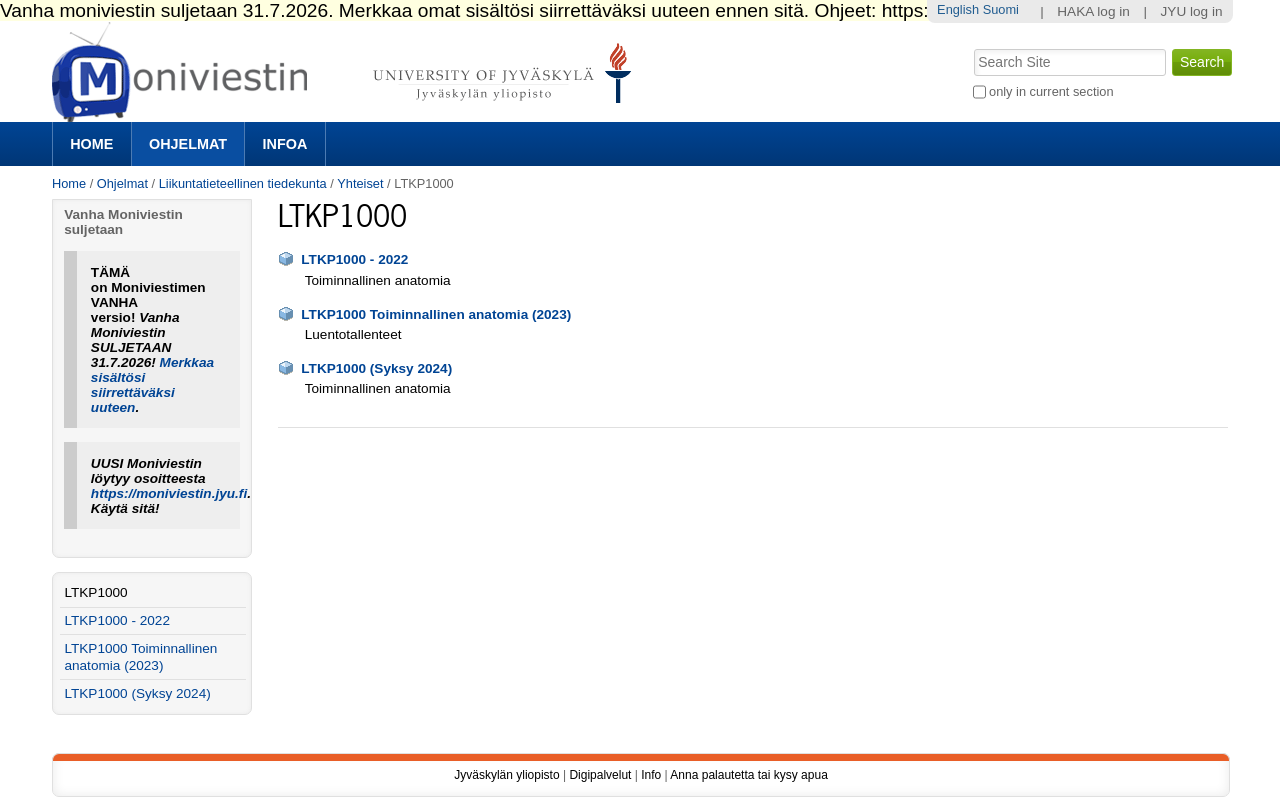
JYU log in (1192, 11)
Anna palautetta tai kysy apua (748, 775)
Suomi (1001, 9)
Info (651, 775)
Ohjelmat (188, 144)
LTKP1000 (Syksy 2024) (376, 368)
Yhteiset (360, 183)
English (958, 9)
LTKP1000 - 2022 (354, 259)
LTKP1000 (95, 592)
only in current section (1051, 91)
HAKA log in (1093, 11)
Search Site (971, 47)
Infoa (285, 144)
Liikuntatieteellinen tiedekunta (243, 183)
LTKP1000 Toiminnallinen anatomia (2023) (436, 314)
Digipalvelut (600, 775)
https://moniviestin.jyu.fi (169, 493)
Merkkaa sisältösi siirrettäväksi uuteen (152, 385)
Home (91, 144)
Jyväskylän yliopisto (506, 775)
